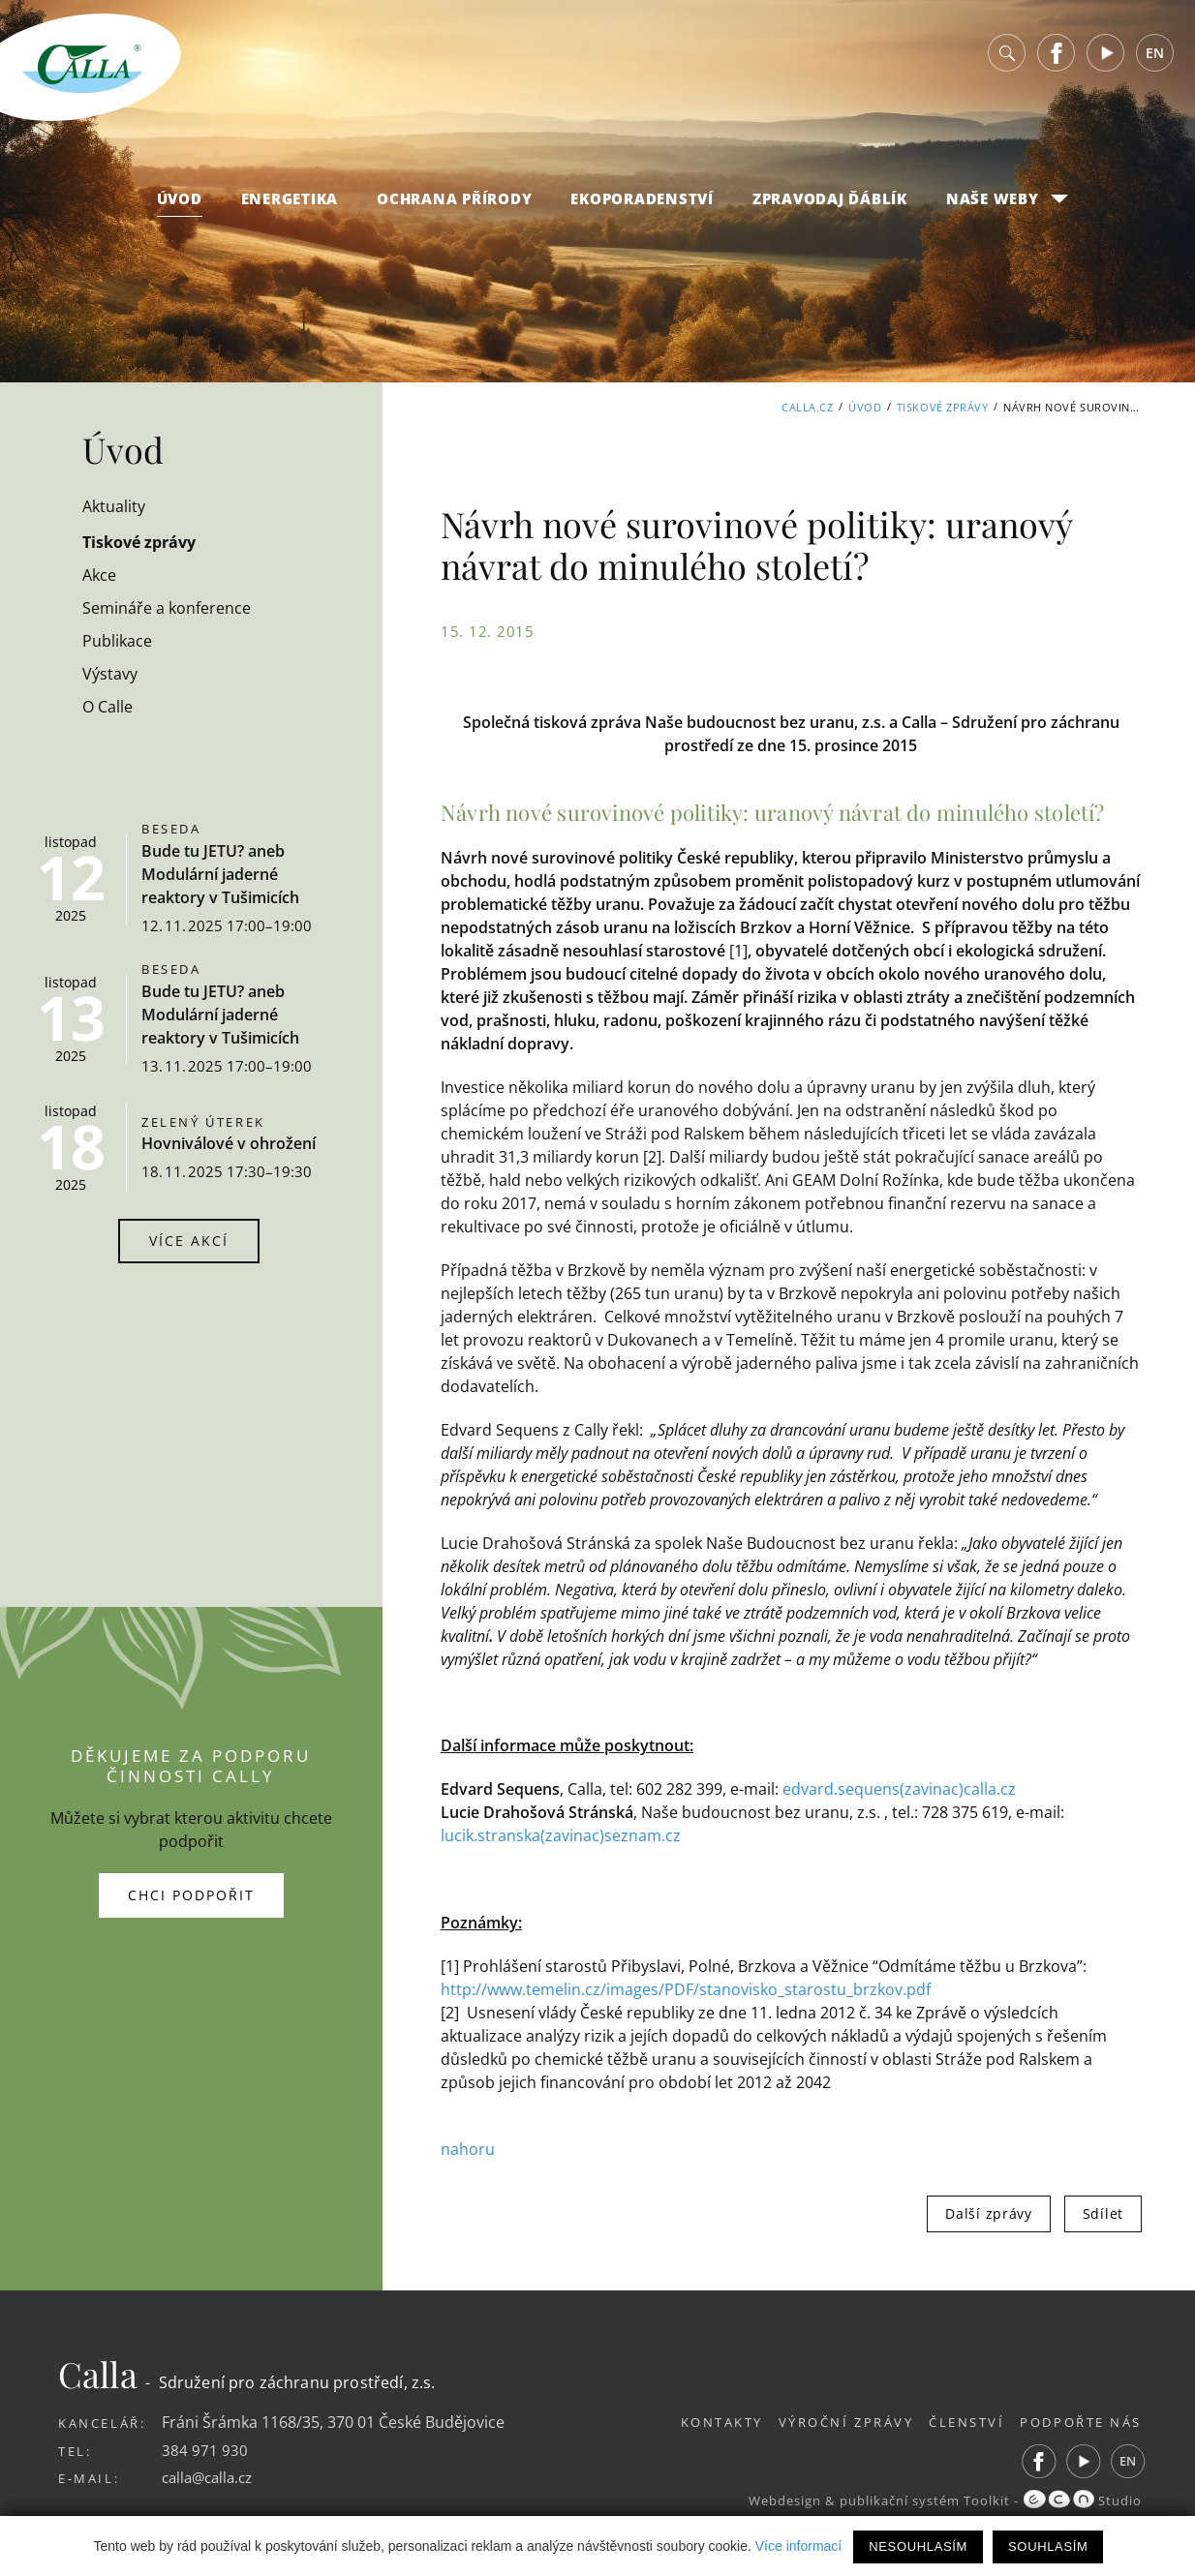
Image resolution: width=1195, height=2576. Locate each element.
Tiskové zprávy (943, 407)
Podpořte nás (1081, 2420)
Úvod (179, 198)
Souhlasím (1048, 2546)
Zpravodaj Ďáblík (829, 198)
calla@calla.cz (211, 2476)
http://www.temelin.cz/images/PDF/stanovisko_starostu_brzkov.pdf (686, 1988)
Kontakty (695, 2420)
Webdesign (774, 2499)
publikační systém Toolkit (919, 2499)
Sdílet (1103, 2211)
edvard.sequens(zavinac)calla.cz (899, 1789)
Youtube (1106, 53)
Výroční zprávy (828, 2420)
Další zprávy (988, 2211)
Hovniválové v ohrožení (228, 1143)
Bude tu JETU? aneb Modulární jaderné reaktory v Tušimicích (220, 874)
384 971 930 (205, 2448)
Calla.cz (807, 407)
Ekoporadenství (642, 198)
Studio (1082, 2499)
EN (1155, 53)
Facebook (1056, 53)
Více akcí (189, 1240)
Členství (958, 2420)
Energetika (290, 198)
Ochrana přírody (454, 198)
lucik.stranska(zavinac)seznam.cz (561, 1835)
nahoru (468, 2148)
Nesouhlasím (918, 2546)
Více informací (798, 2546)
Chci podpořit (191, 1894)
